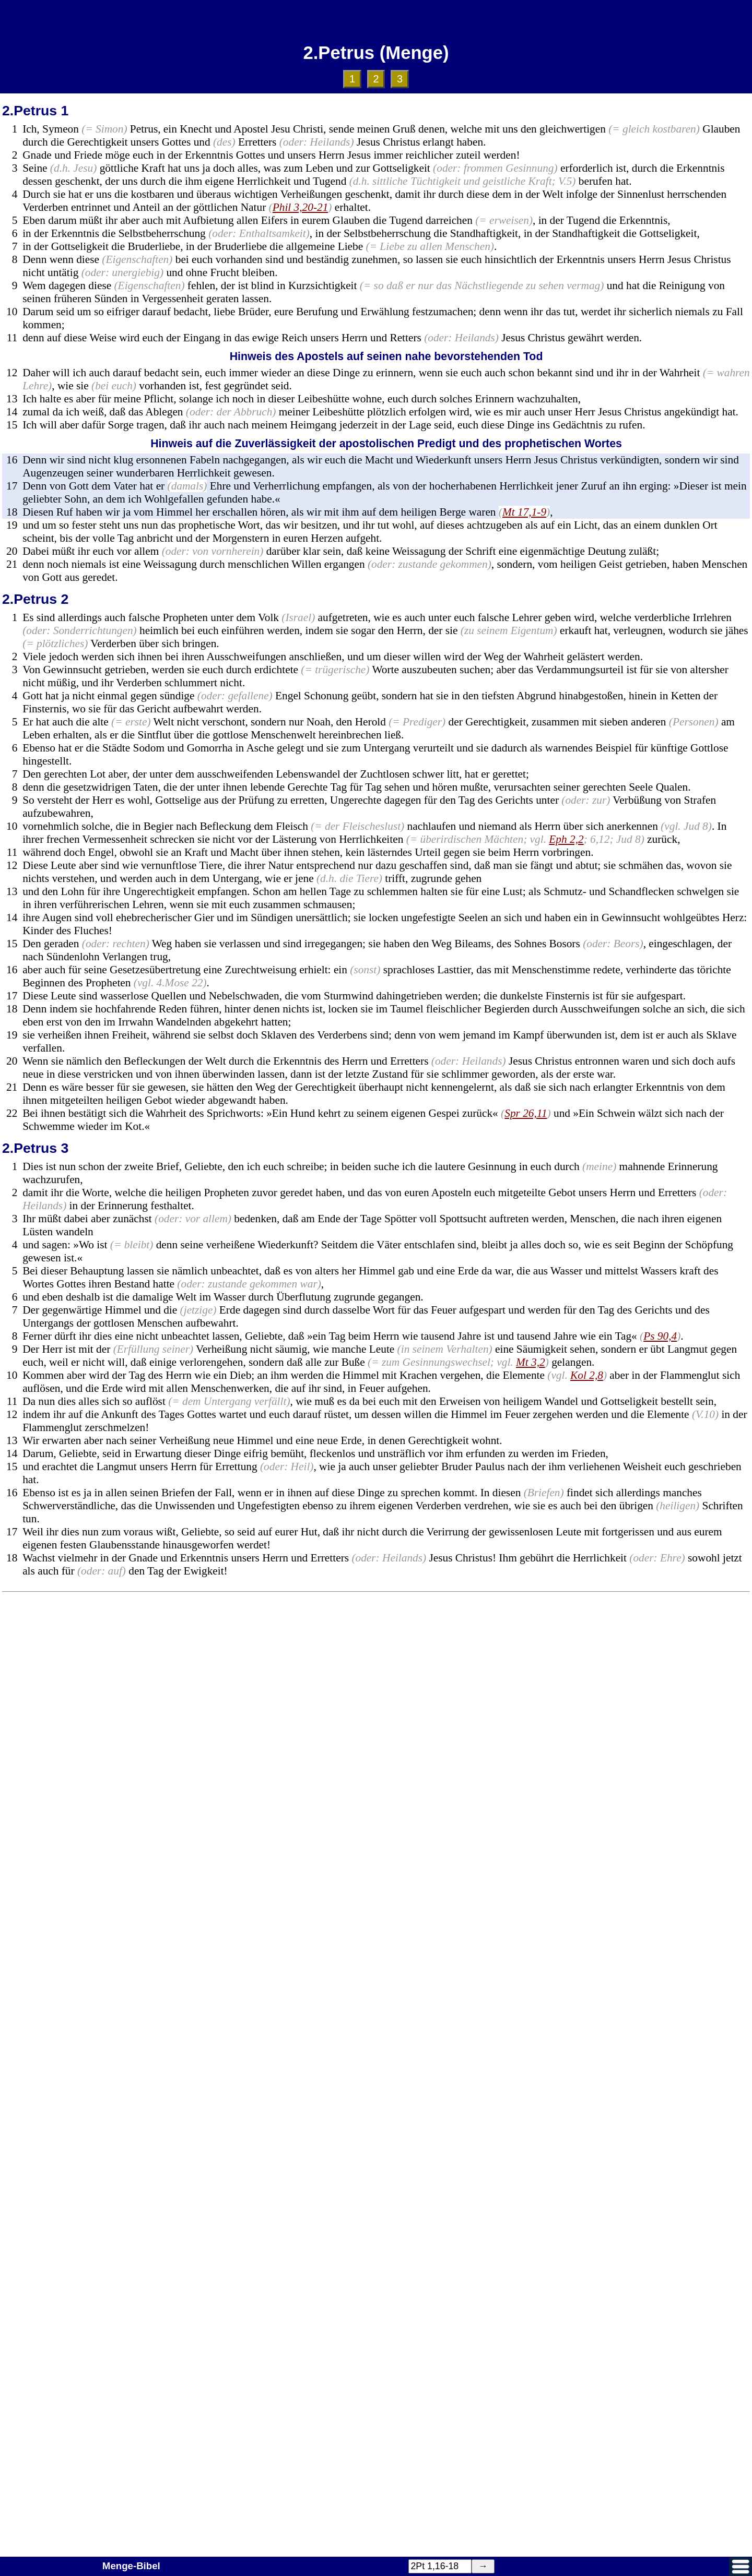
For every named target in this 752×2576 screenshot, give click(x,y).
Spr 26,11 (525, 1113)
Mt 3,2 (530, 1362)
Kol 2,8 (586, 1375)
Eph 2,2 (566, 839)
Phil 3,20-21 (300, 207)
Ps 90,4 (660, 1336)
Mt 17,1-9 (524, 512)
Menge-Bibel (131, 2565)
